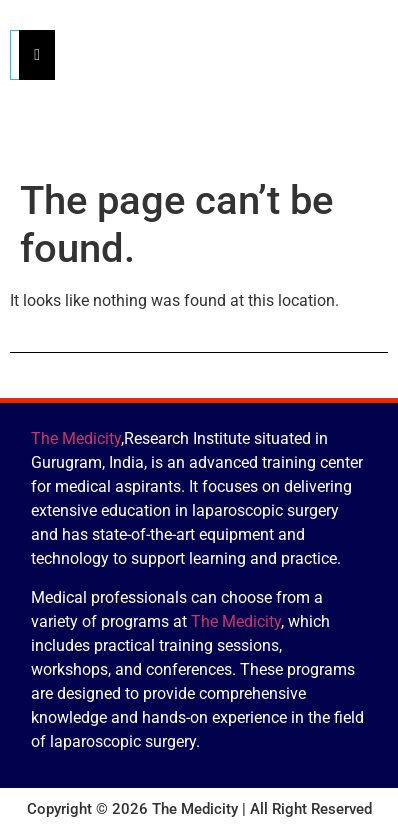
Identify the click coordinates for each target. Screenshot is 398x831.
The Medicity (76, 438)
